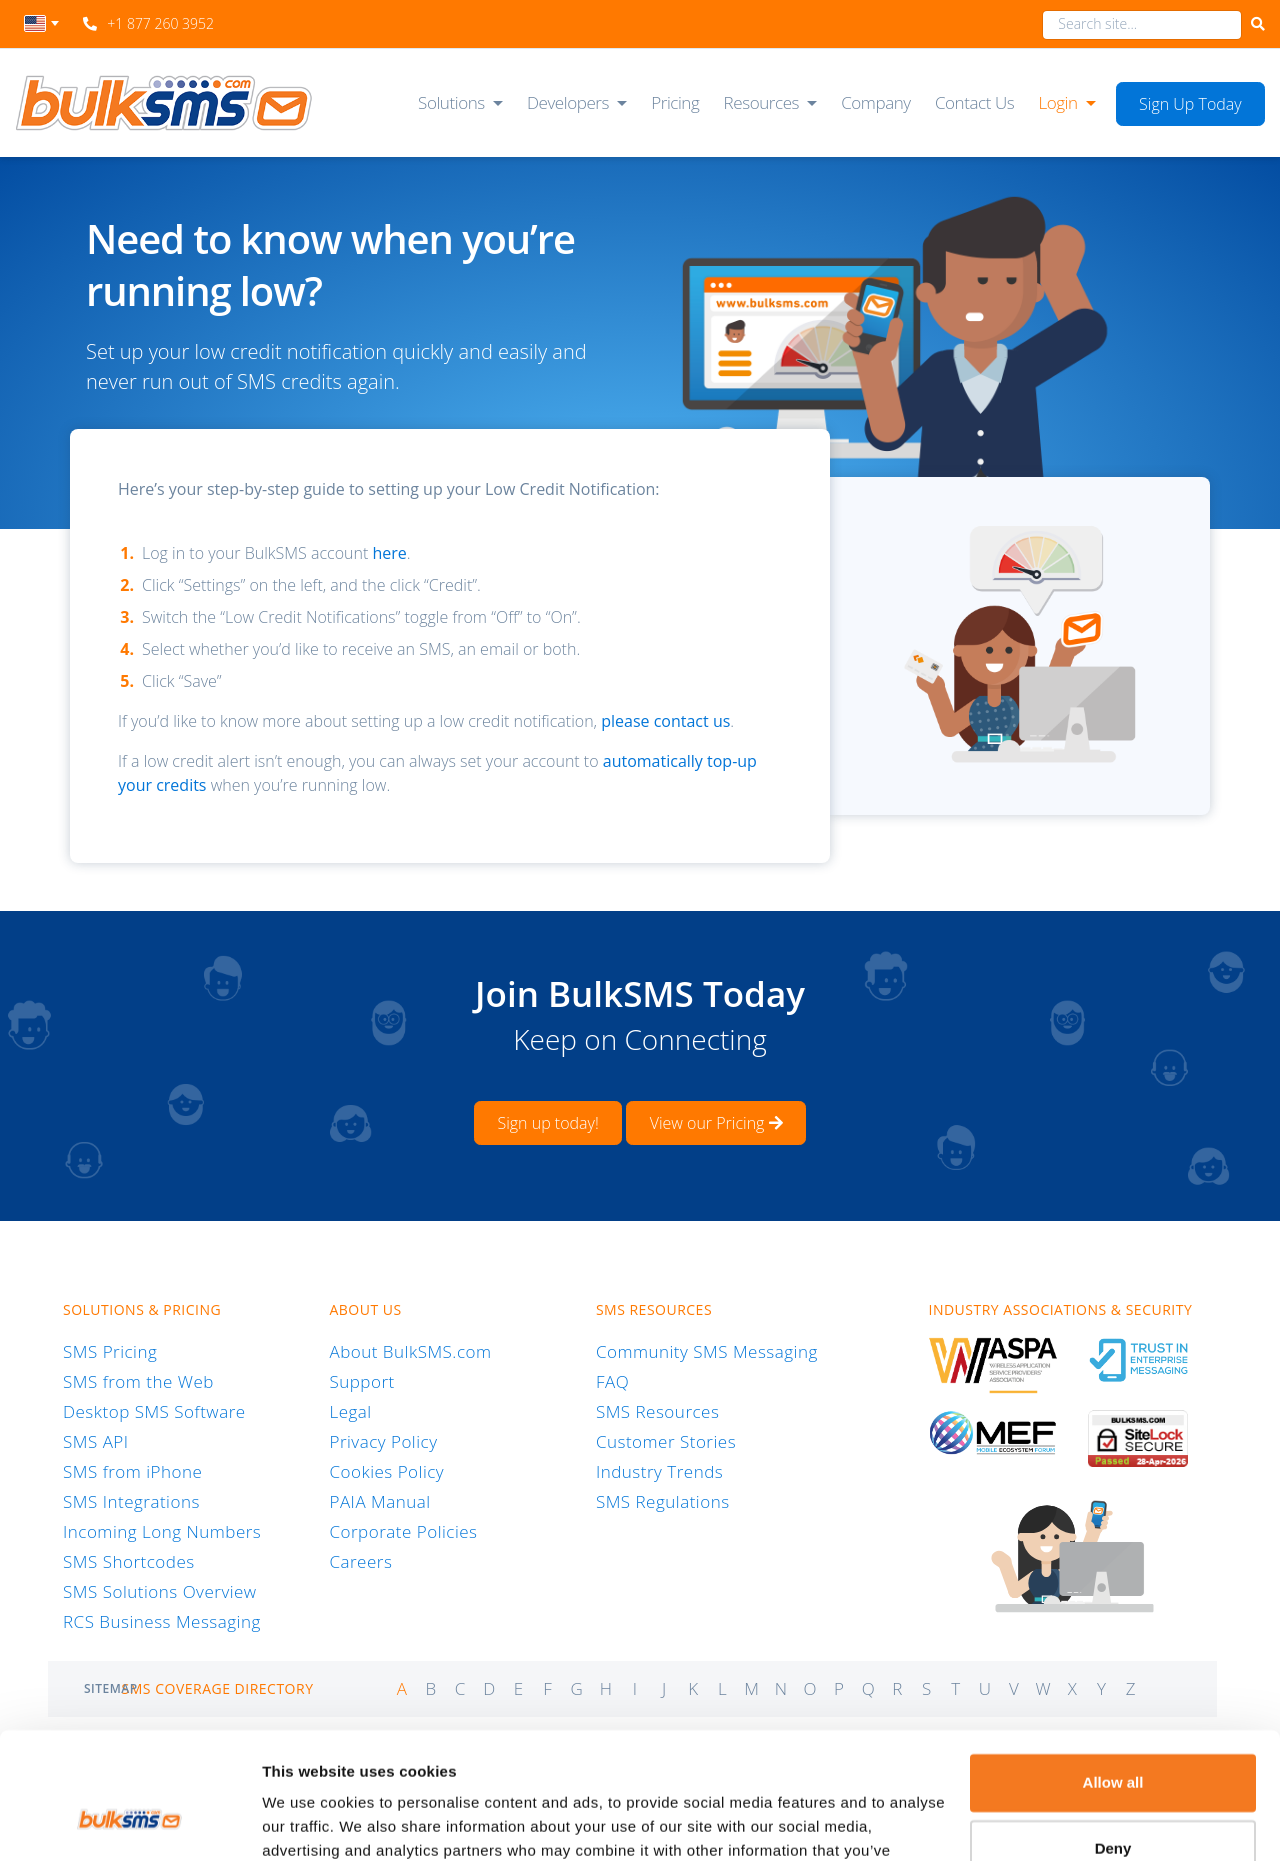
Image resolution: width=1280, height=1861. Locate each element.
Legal (350, 1411)
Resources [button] (762, 102)
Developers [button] (568, 102)
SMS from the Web (138, 1381)
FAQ (612, 1381)
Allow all (1113, 1674)
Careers (360, 1561)
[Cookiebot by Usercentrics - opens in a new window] (129, 1822)
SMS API (96, 1441)
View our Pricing (716, 1123)
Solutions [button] (451, 102)
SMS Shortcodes (129, 1561)
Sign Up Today (1190, 104)
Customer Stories (666, 1441)
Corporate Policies (403, 1531)
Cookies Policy (386, 1471)
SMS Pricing (110, 1351)
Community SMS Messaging (707, 1351)
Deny (1113, 1739)
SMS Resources (657, 1411)
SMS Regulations (663, 1501)
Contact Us (974, 102)
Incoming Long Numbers (162, 1531)
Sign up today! (547, 1123)
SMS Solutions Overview (160, 1591)
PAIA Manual (379, 1501)
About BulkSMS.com (410, 1351)
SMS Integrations (131, 1501)
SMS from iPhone (132, 1471)
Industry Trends (659, 1471)
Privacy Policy (383, 1441)
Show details (308, 1821)
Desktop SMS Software (154, 1411)
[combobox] (41, 29)
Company (876, 102)
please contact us (665, 721)
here (389, 553)
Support (361, 1381)
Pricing (675, 102)
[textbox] (41, 23)
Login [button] (1057, 102)
